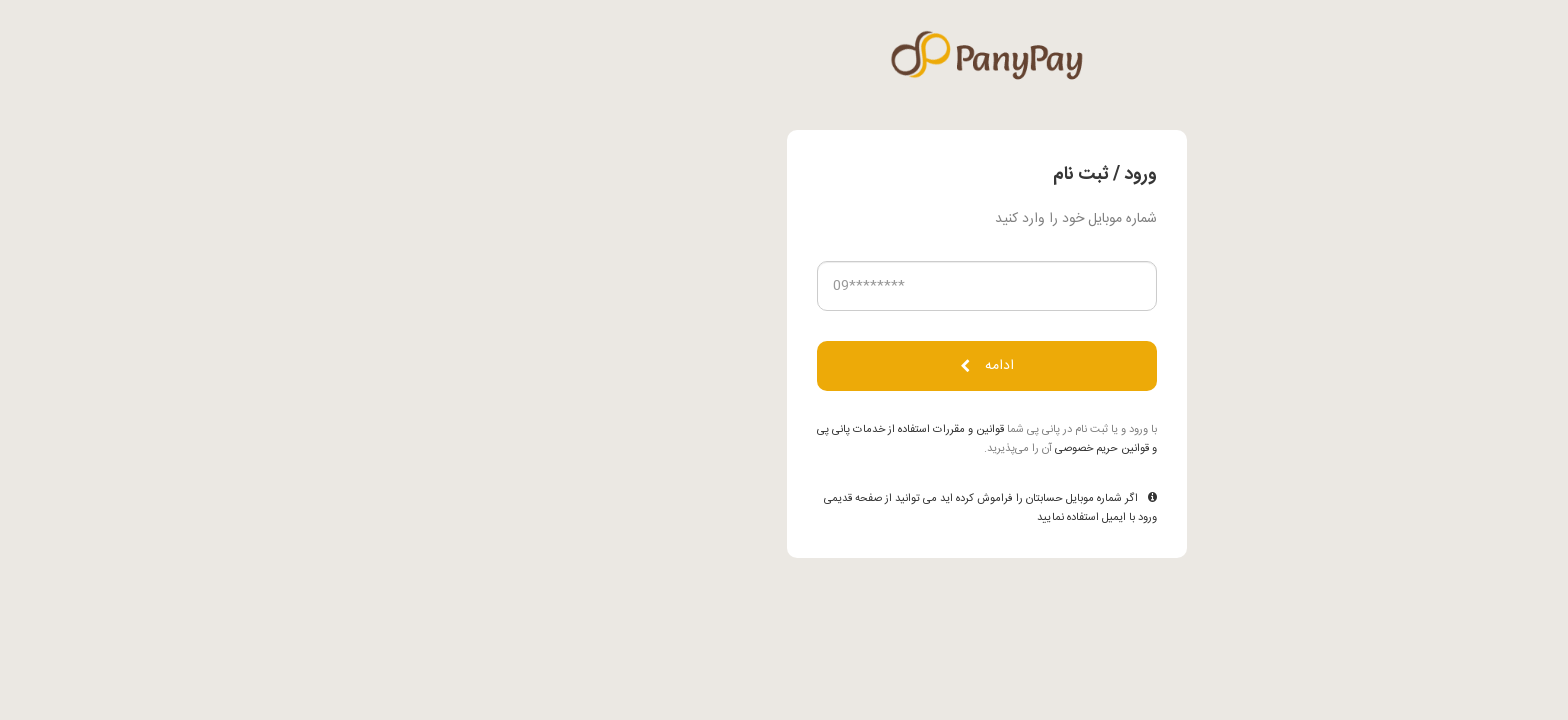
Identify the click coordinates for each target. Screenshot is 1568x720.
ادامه (784, 366)
